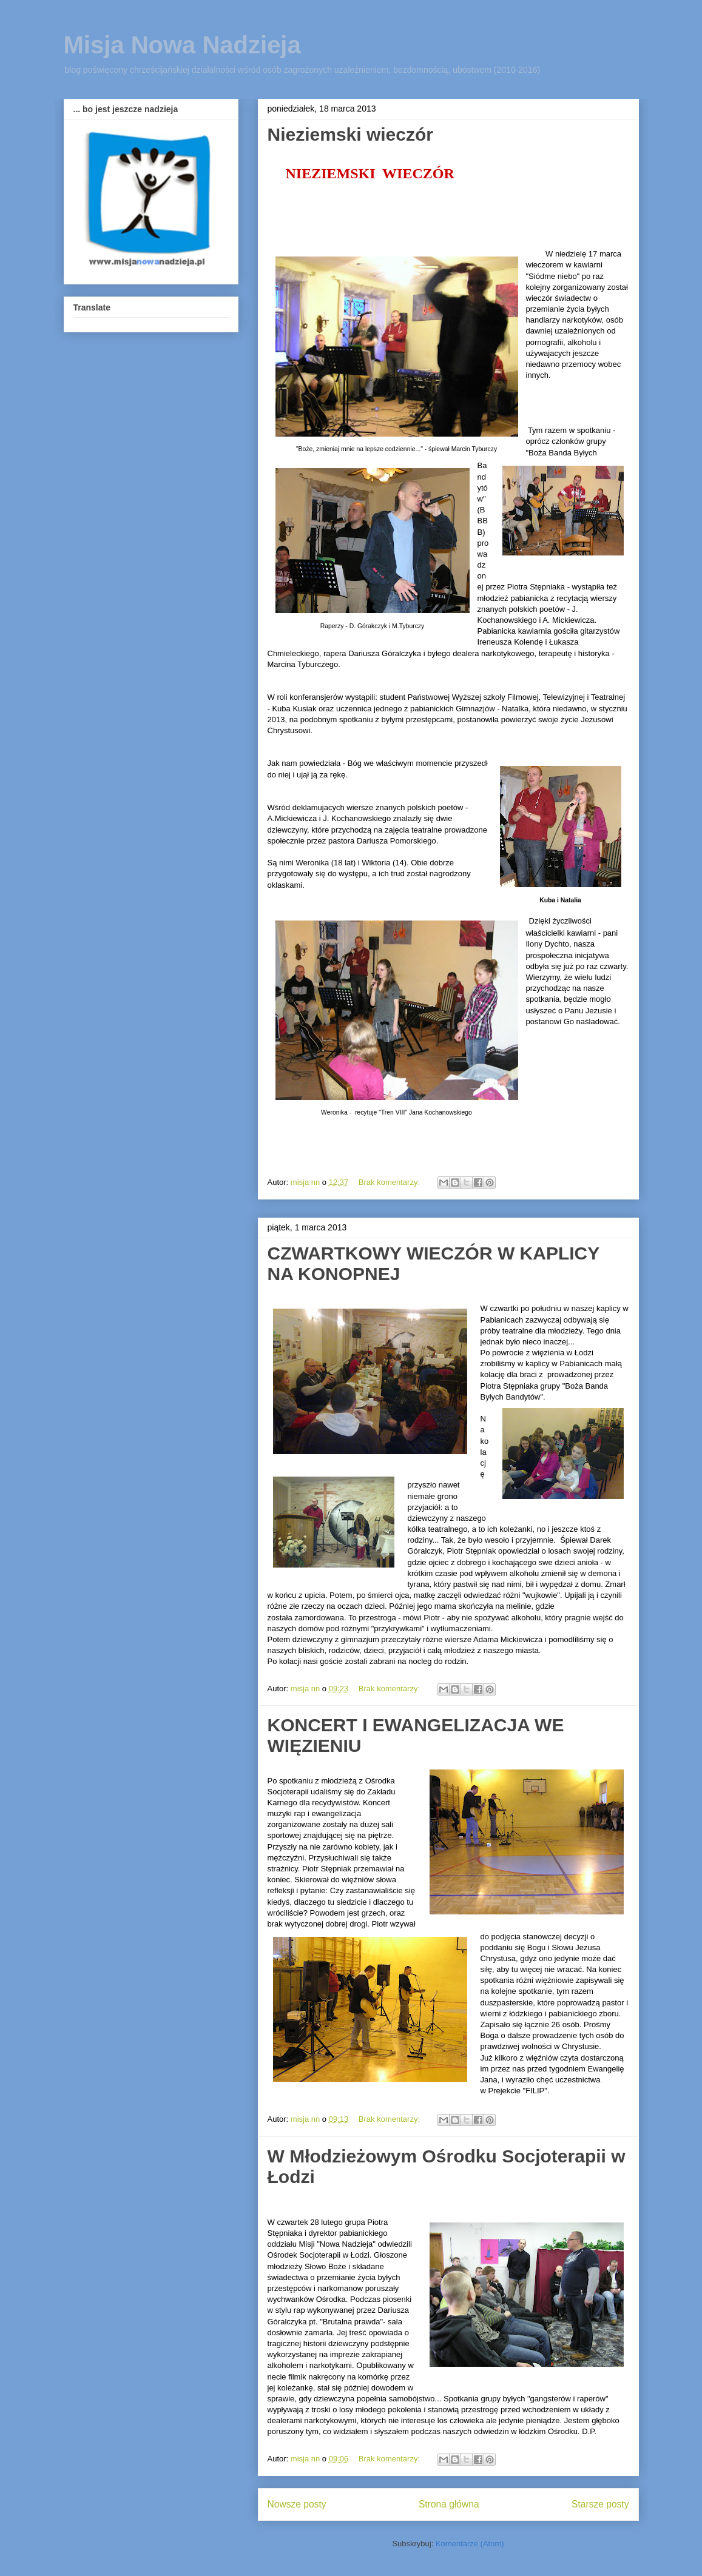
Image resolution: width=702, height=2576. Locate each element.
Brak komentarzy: (390, 1182)
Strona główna (449, 2504)
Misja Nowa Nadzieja (182, 45)
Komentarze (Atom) (470, 2543)
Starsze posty (600, 2504)
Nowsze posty (297, 2504)
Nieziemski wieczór (350, 134)
